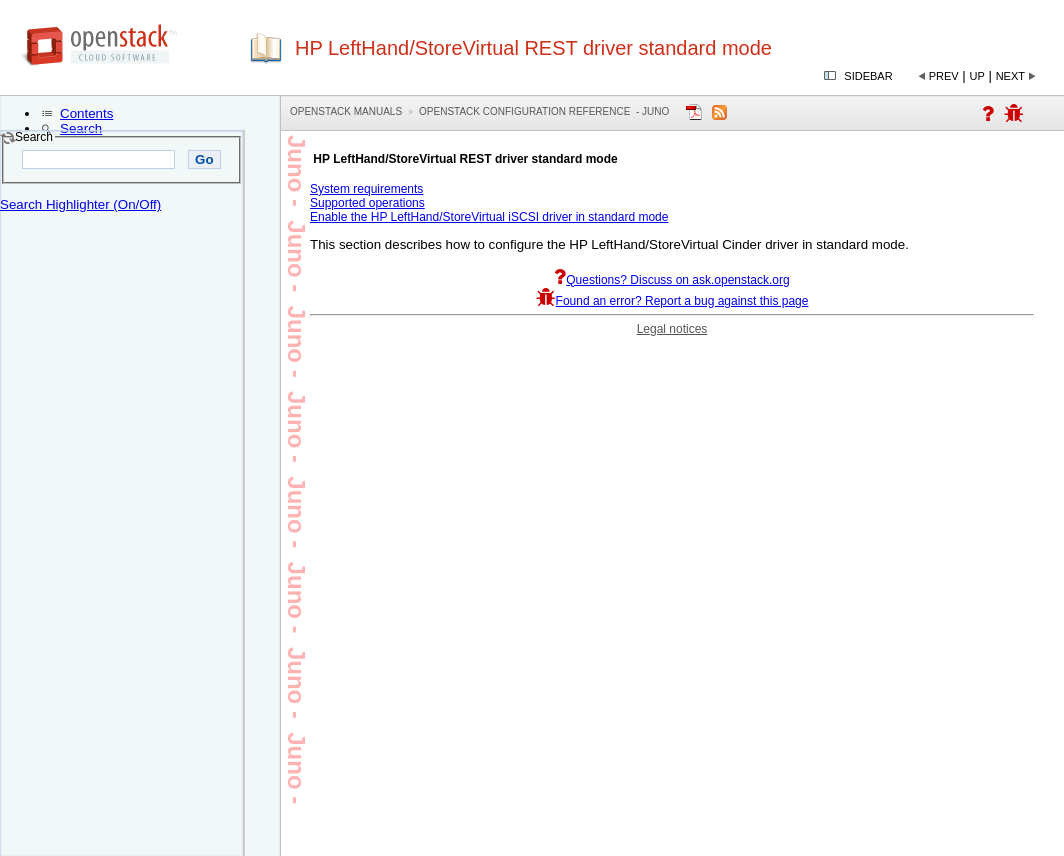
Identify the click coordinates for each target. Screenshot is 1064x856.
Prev (944, 76)
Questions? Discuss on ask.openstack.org (671, 280)
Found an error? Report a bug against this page (672, 301)
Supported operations (367, 203)
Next (1010, 76)
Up (977, 76)
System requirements (366, 189)
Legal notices (672, 329)
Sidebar (868, 76)
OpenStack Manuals (346, 111)
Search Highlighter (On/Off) (80, 204)
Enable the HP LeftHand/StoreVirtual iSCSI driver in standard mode (489, 217)
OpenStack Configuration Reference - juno (544, 111)
